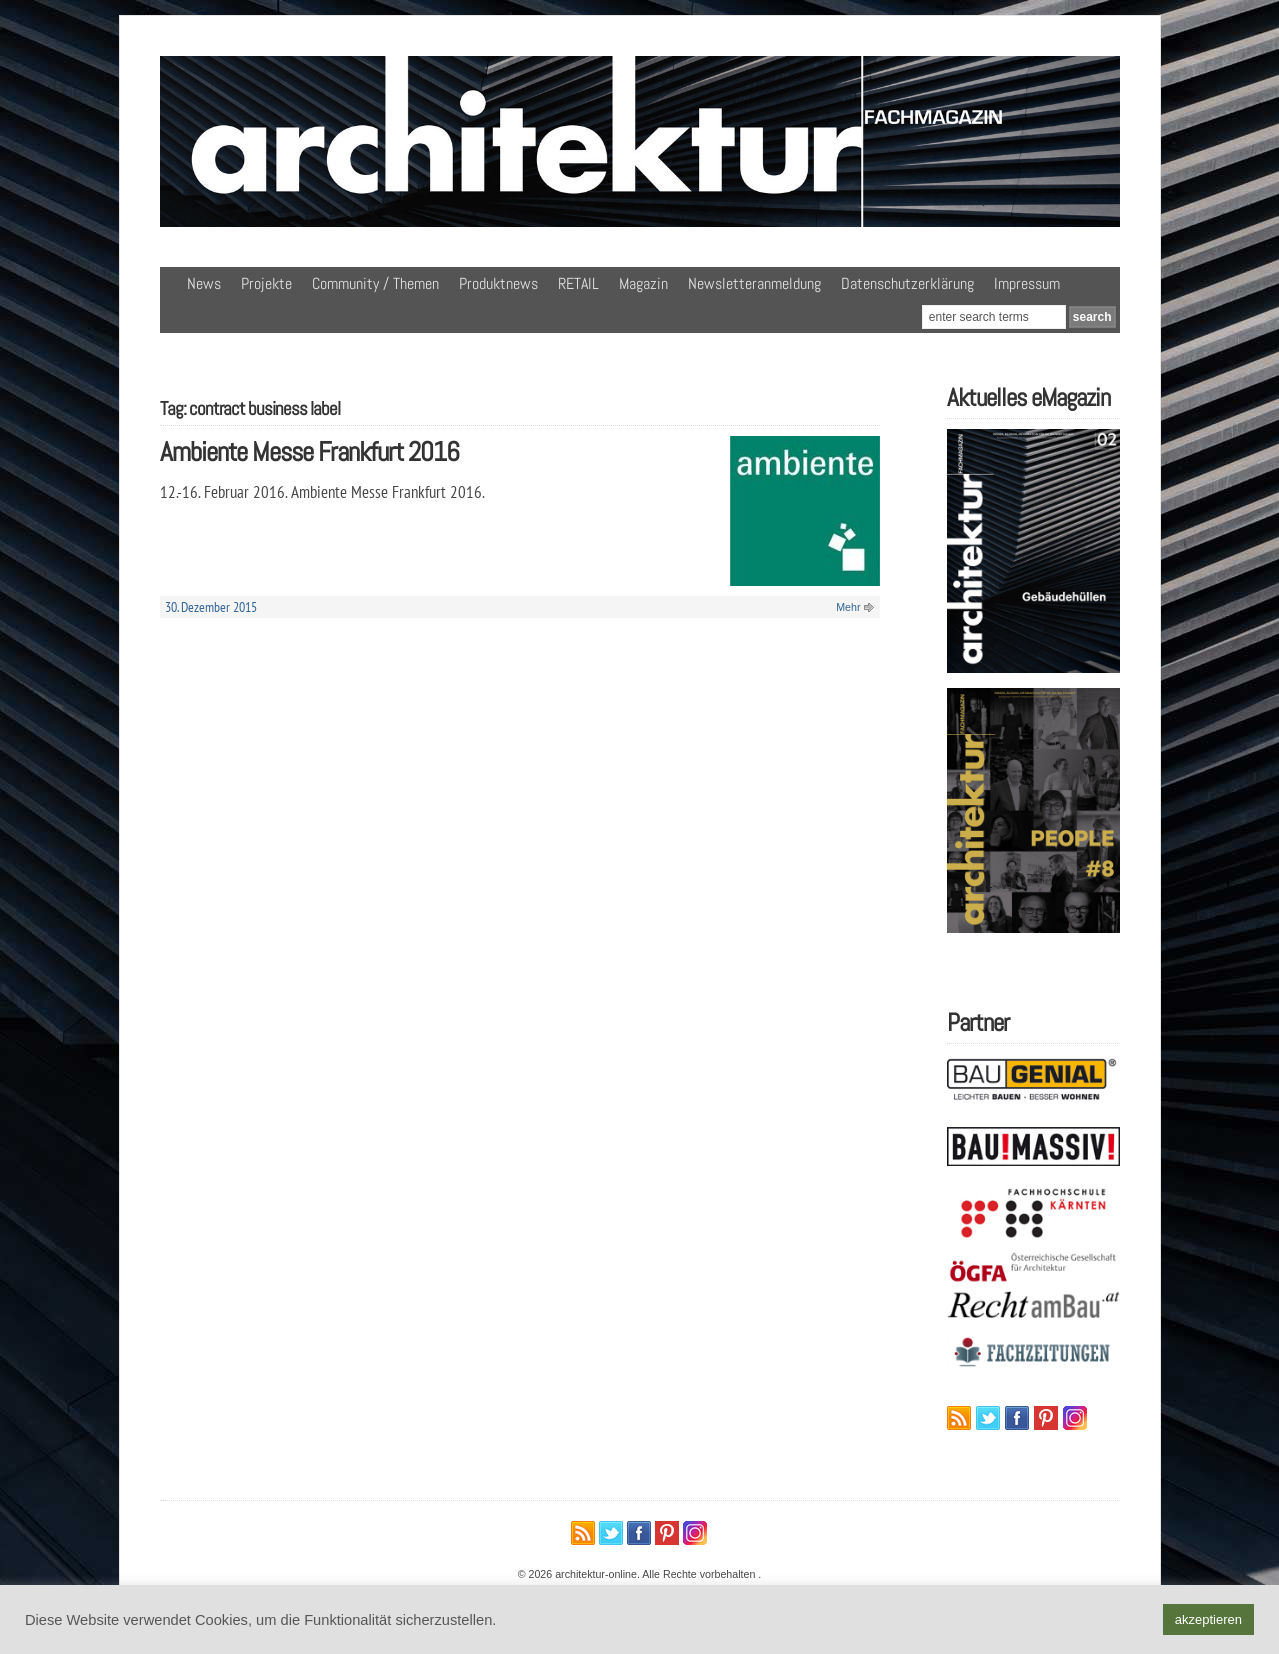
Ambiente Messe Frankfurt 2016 (309, 451)
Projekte (266, 283)
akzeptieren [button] (1208, 1619)
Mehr (848, 607)
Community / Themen (375, 283)
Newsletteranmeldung (754, 283)
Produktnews (498, 283)
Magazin (643, 283)
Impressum (1027, 283)
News (204, 283)
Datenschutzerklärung (907, 283)
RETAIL (578, 283)
